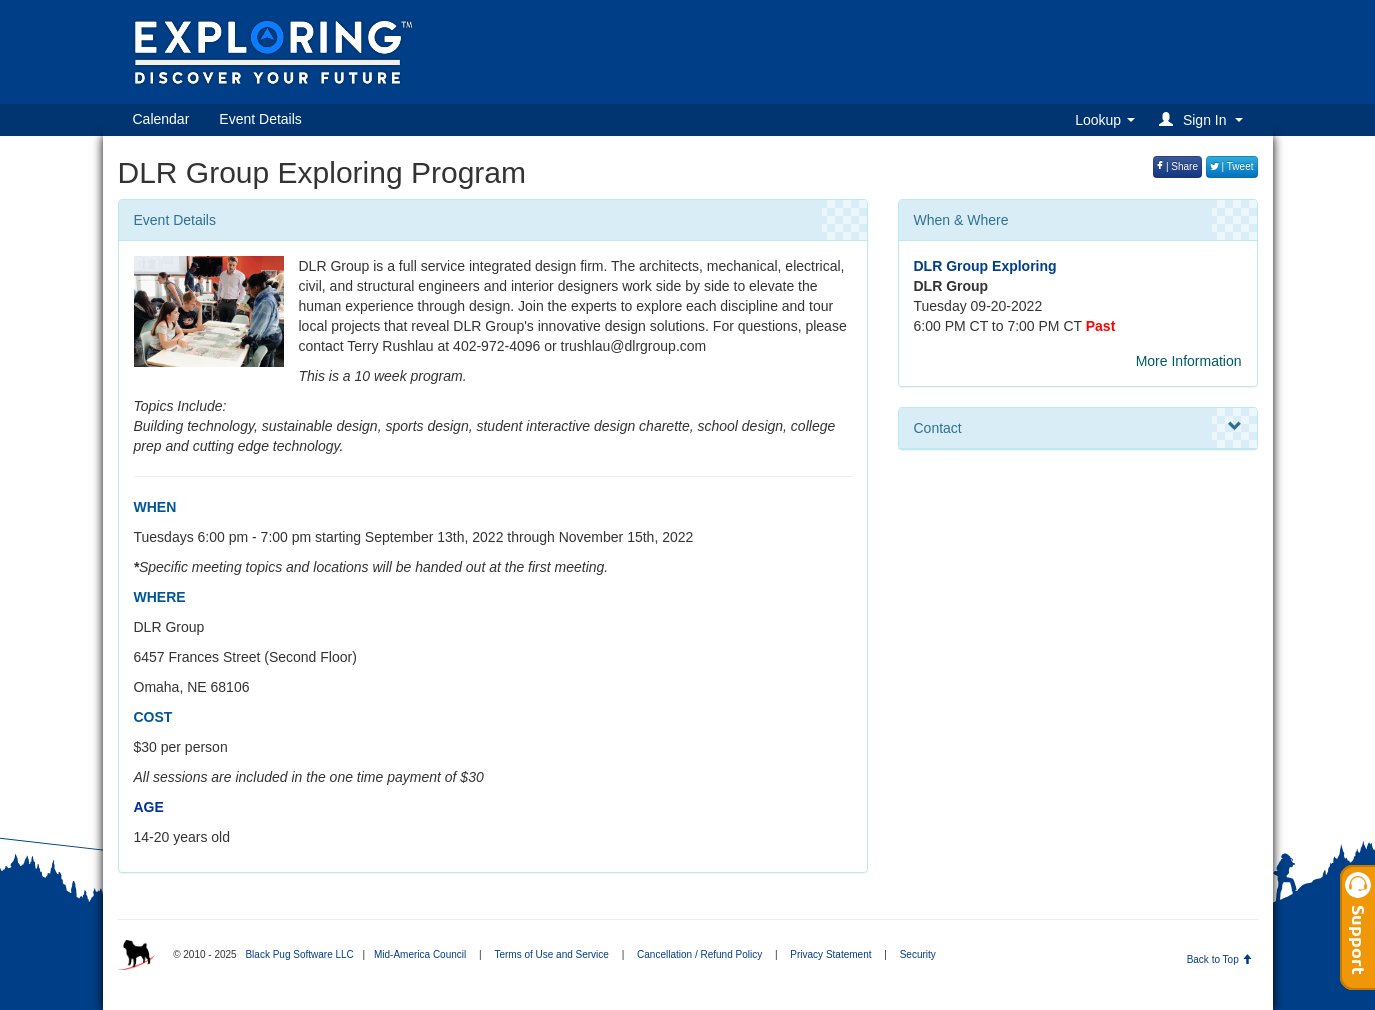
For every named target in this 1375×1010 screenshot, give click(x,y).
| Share (1177, 166)
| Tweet (1232, 166)
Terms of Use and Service (551, 954)
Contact (1078, 427)
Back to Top (1219, 959)
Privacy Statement (830, 954)
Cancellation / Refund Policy (699, 954)
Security (918, 954)
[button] (1203, 119)
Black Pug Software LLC (299, 954)
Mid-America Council (420, 954)
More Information (1189, 361)
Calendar (161, 119)
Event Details (260, 119)
